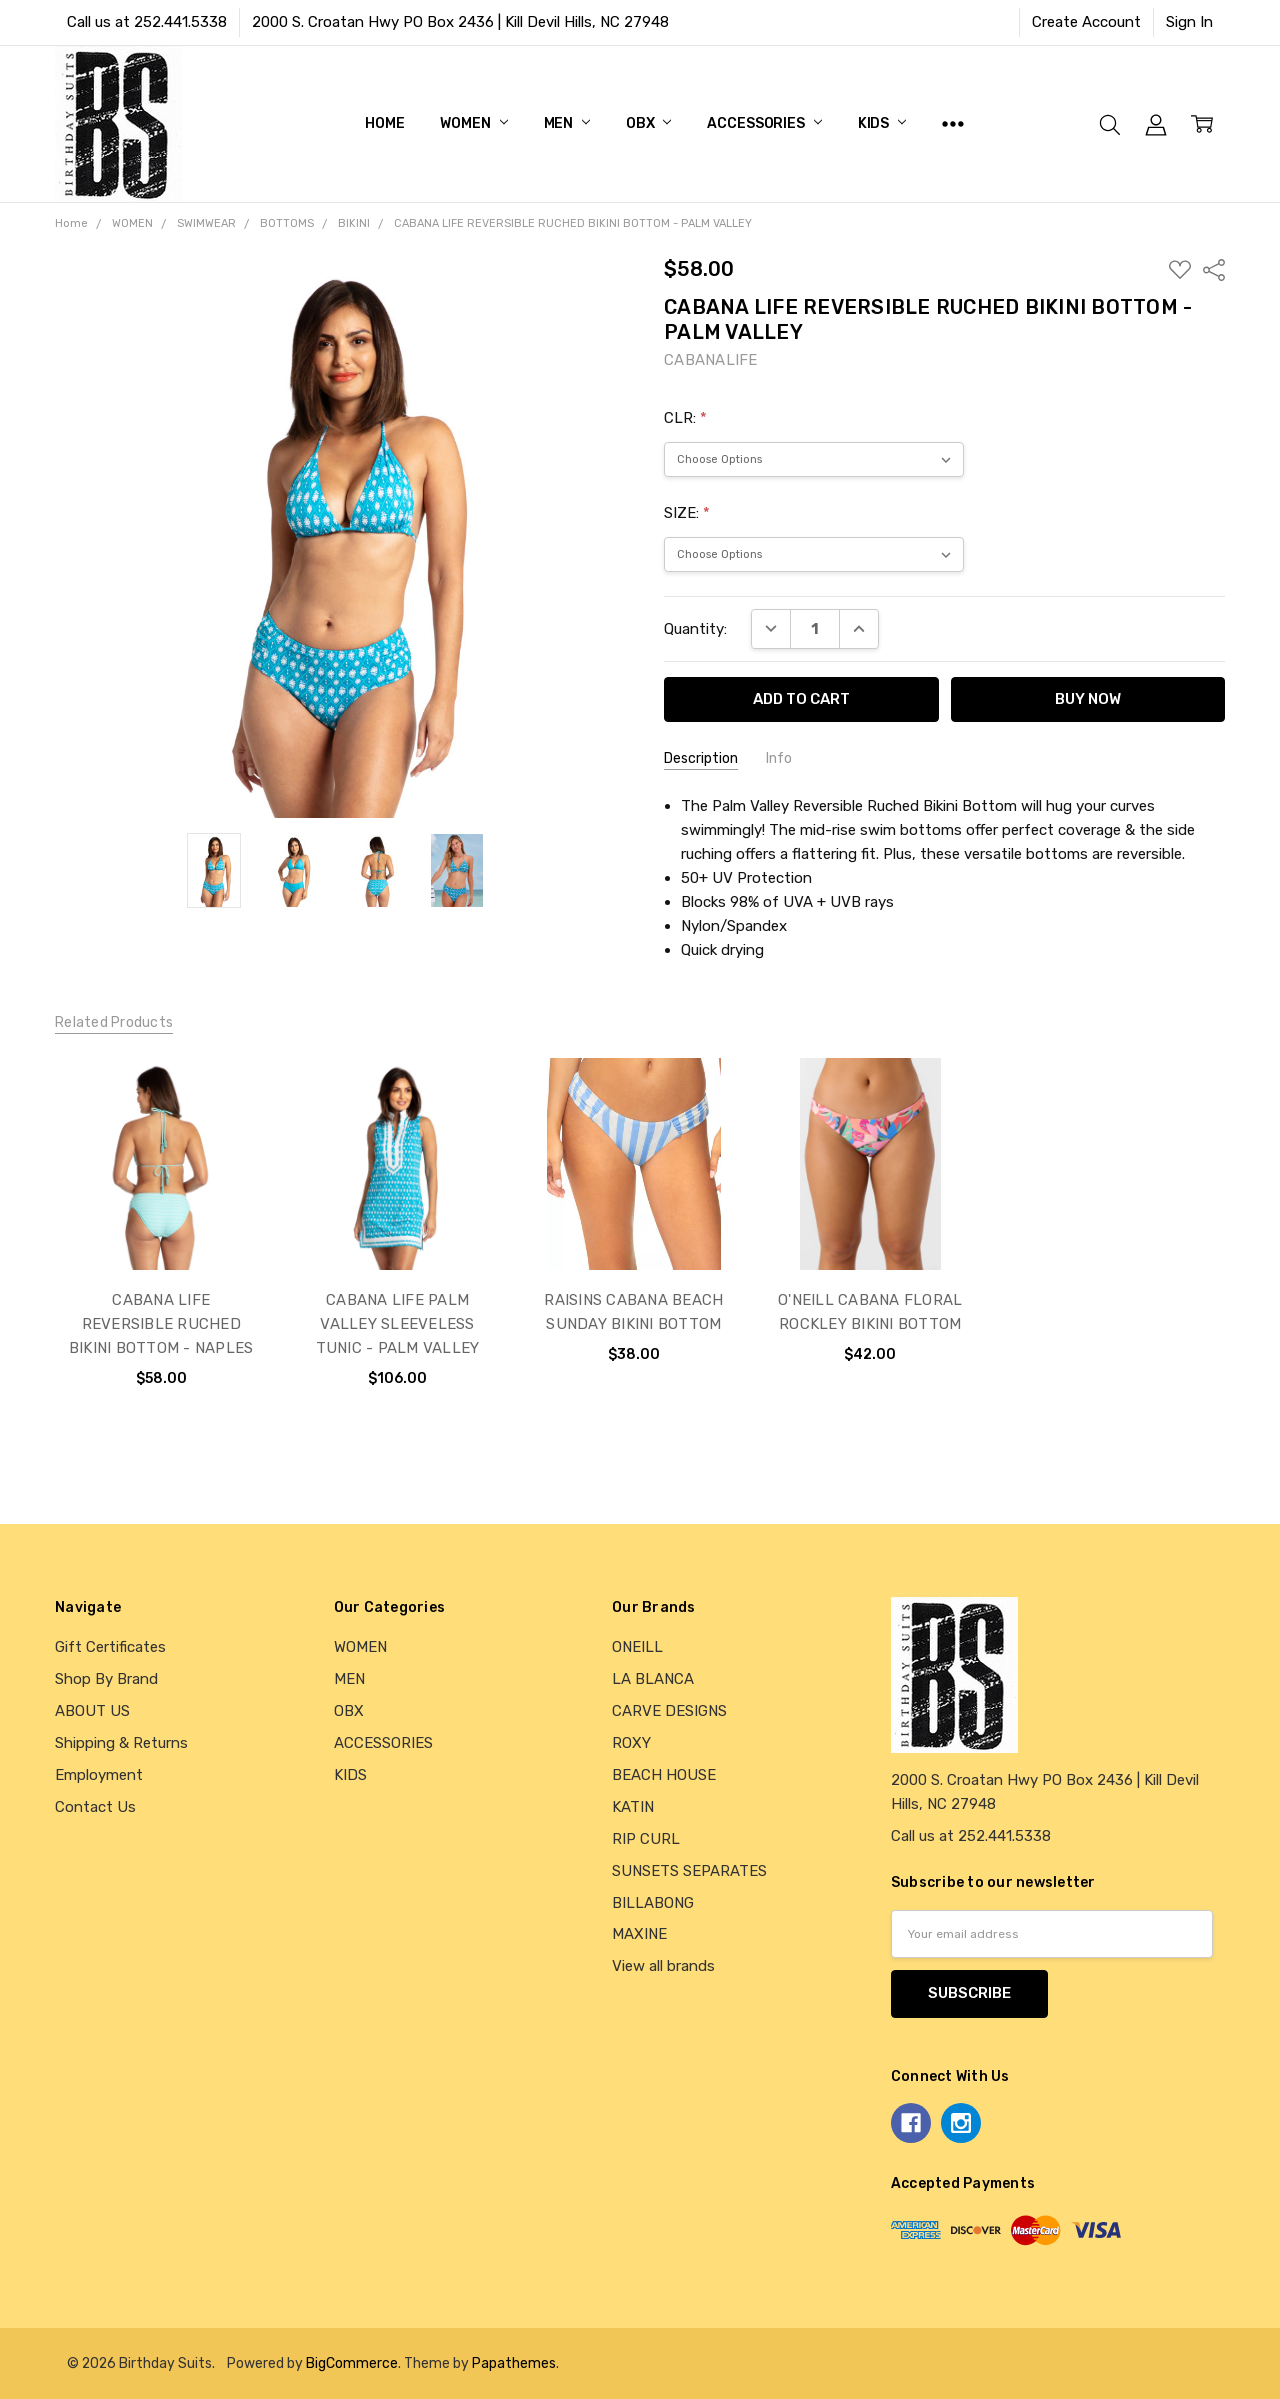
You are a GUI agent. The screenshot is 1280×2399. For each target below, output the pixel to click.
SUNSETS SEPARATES (689, 1871)
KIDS (882, 123)
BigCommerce (352, 2363)
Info (779, 758)
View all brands (663, 1966)
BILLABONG (653, 1903)
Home (384, 123)
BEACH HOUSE (664, 1775)
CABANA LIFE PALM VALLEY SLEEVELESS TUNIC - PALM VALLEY (398, 1324)
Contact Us (95, 1807)
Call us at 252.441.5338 (147, 22)
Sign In (1189, 22)
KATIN (633, 1807)
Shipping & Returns (121, 1743)
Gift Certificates (110, 1647)
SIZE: (687, 513)
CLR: (685, 418)
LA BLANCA (653, 1679)
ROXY (631, 1743)
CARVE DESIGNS (669, 1711)
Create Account (1086, 22)
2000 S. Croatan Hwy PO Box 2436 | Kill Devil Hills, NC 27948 (460, 22)
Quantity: (695, 629)
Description (701, 758)
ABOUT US (92, 1711)
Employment (99, 1775)
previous (64, 1243)
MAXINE (639, 1934)
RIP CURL (646, 1839)
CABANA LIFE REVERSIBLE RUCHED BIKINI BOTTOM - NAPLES (161, 1324)
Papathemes (514, 2363)
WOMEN (473, 123)
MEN (567, 123)
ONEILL (637, 1647)
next (1204, 1243)
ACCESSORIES (764, 123)
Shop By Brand (106, 1679)
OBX (648, 123)
